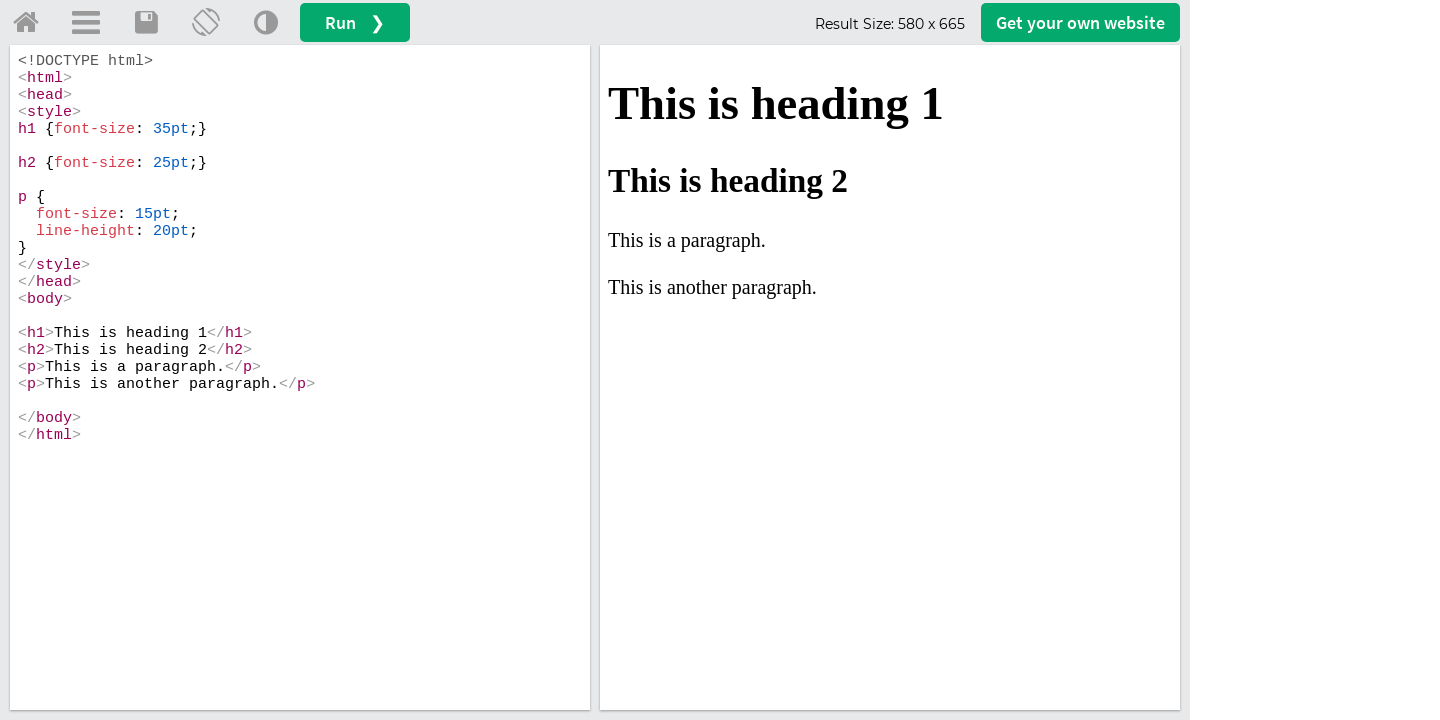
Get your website (1080, 22)
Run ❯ (355, 22)
